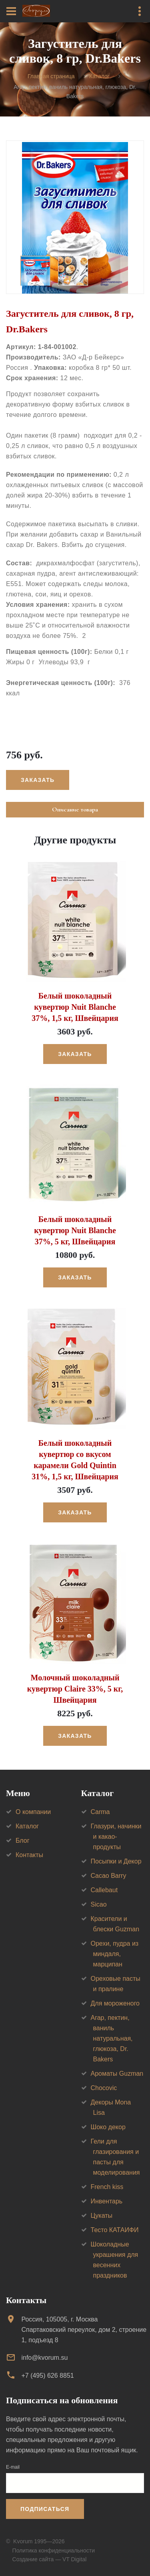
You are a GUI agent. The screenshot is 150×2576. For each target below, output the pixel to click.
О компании (33, 1811)
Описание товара (75, 809)
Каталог (99, 76)
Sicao (99, 1904)
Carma (100, 1811)
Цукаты (102, 2215)
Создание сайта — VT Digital (49, 2559)
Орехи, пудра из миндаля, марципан (115, 1954)
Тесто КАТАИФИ (115, 2230)
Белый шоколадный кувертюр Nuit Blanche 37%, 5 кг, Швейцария (75, 1230)
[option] (75, 217)
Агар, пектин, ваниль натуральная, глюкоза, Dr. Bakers (112, 2038)
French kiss (107, 2186)
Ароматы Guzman (117, 2073)
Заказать (37, 780)
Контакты (29, 1855)
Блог (23, 1840)
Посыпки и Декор (116, 1861)
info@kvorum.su (44, 2357)
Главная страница (51, 76)
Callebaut (104, 1890)
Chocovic (104, 2087)
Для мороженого (115, 2003)
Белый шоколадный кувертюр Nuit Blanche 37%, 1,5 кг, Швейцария (75, 1007)
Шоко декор (108, 2127)
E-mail (13, 2467)
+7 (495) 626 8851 (47, 2375)
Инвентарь (107, 2201)
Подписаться (44, 2509)
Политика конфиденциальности (53, 2550)
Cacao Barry (108, 1875)
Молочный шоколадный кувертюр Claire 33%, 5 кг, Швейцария (75, 1688)
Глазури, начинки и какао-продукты (116, 1836)
